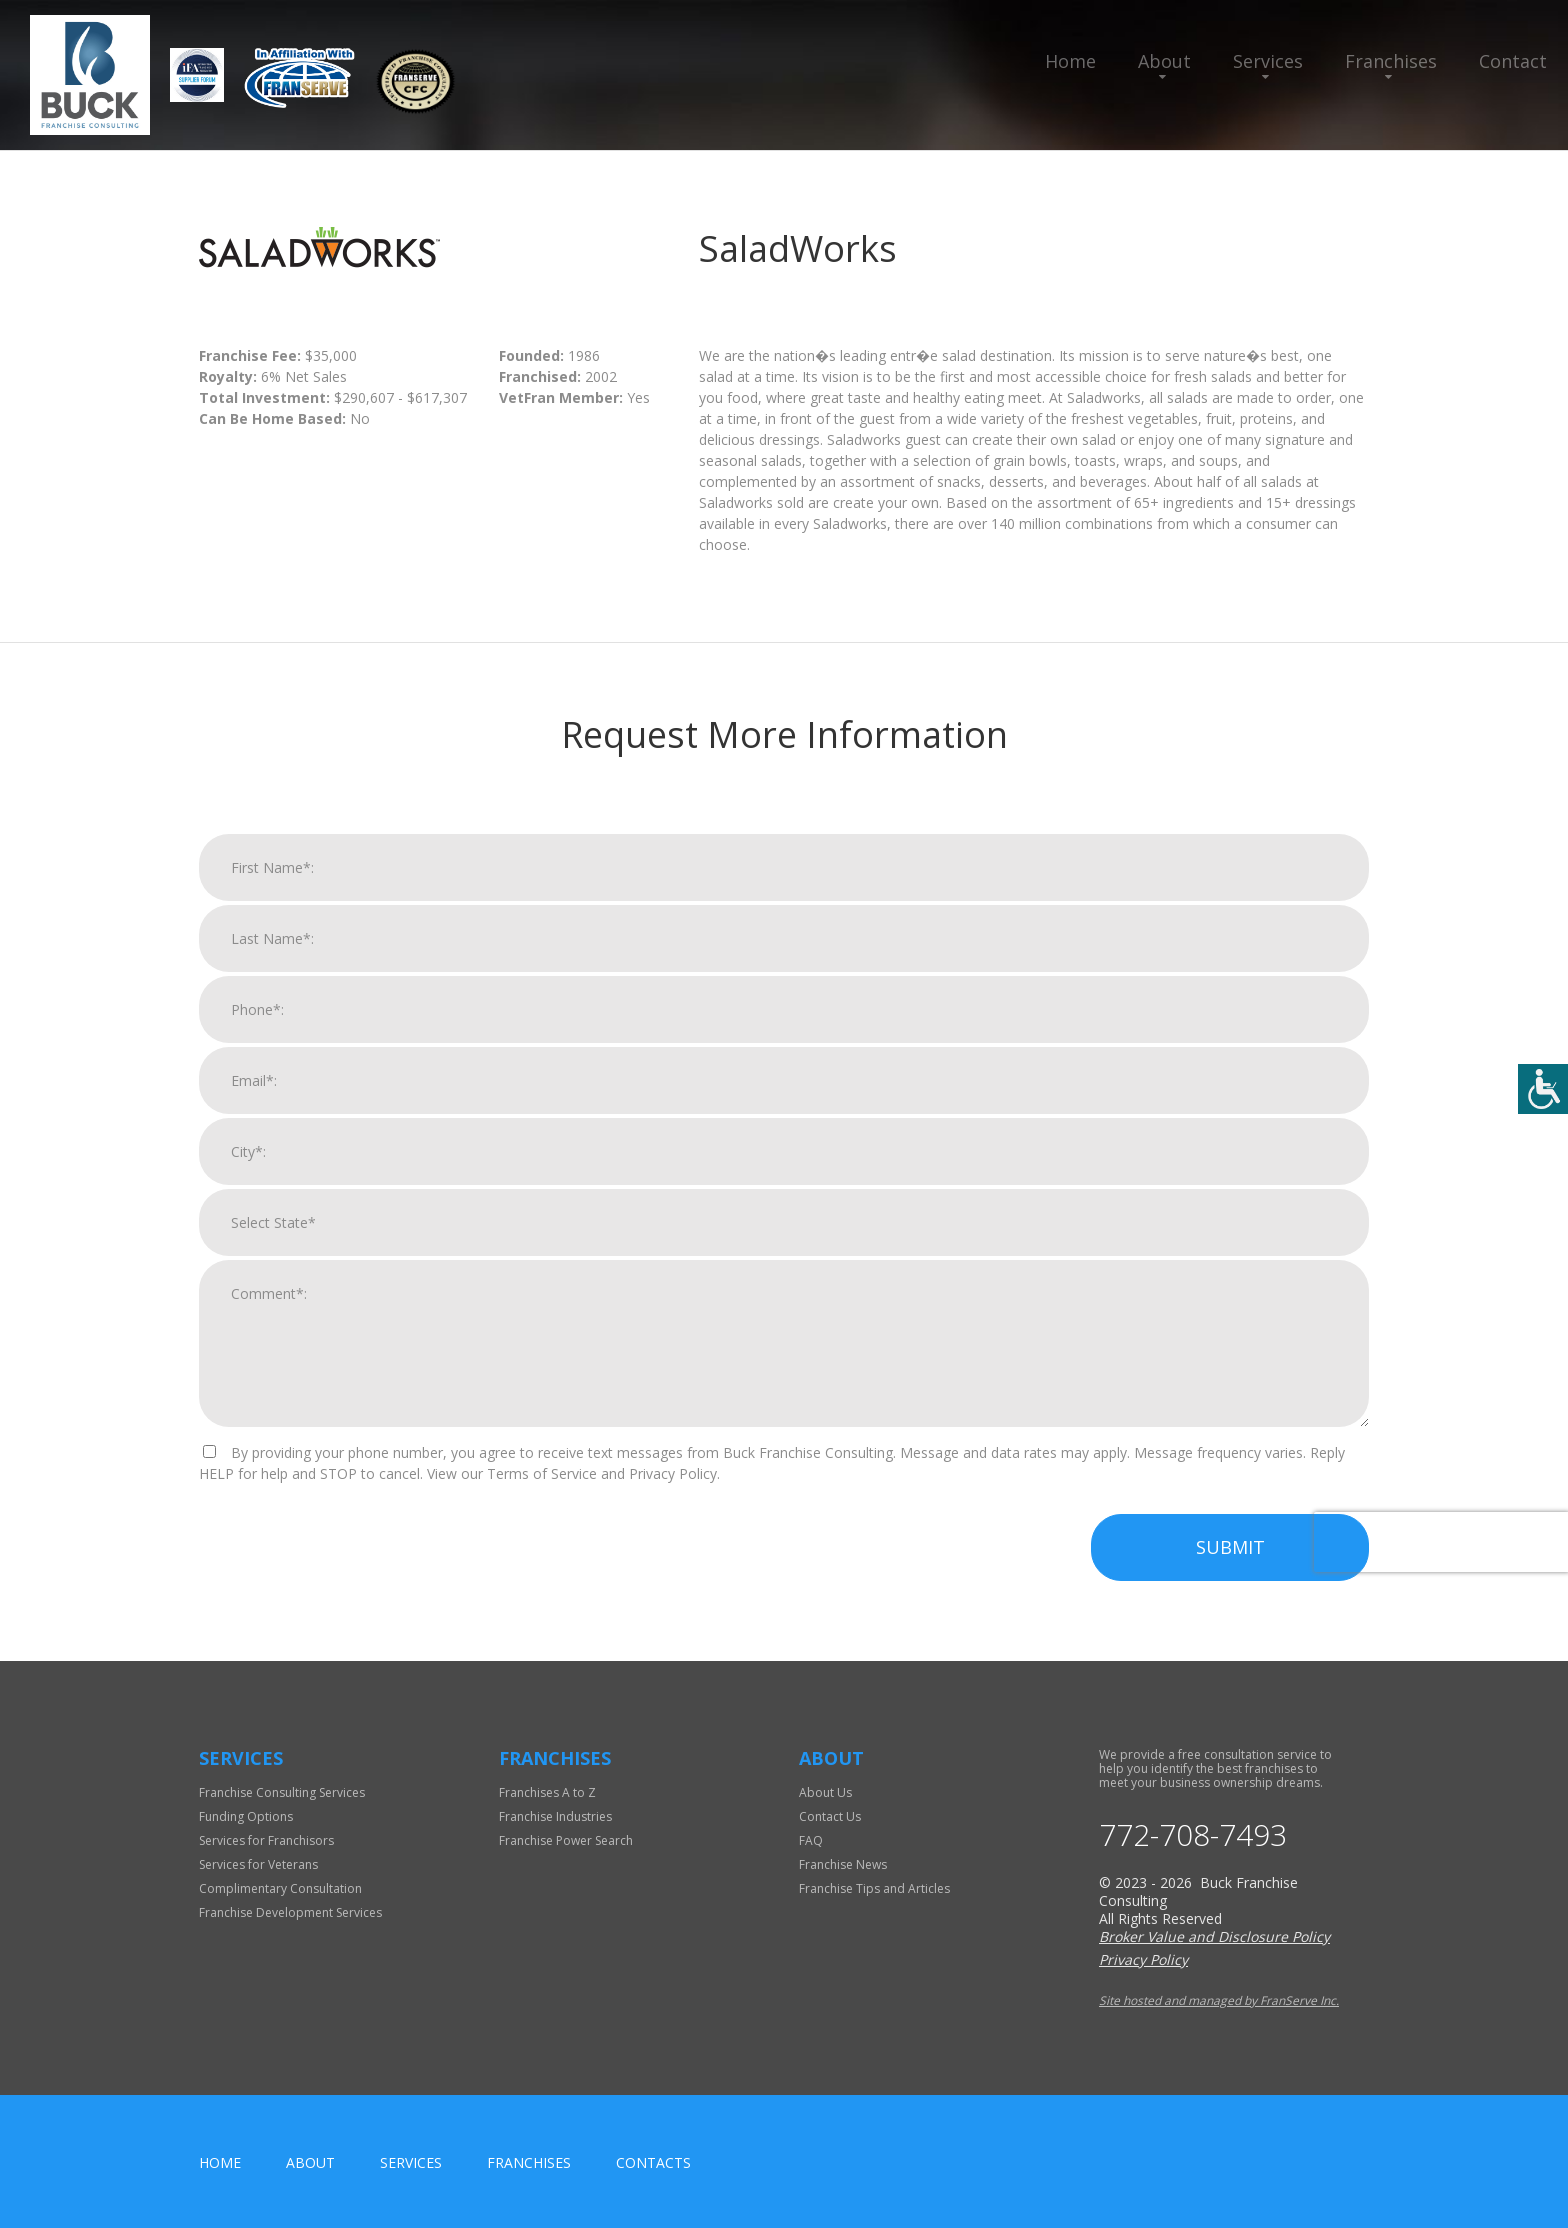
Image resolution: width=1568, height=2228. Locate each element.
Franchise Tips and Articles (874, 1888)
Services (1268, 61)
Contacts (653, 2162)
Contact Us (830, 1816)
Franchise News (843, 1864)
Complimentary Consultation (280, 1888)
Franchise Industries (555, 1816)
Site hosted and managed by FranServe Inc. (1219, 2000)
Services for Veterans (258, 1864)
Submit (1230, 1559)
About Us (825, 1792)
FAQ (811, 1840)
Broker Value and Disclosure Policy (1214, 1936)
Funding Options (246, 1816)
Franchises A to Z (547, 1792)
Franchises (1391, 61)
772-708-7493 (1193, 1835)
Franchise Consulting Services (282, 1792)
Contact (1513, 61)
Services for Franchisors (266, 1840)
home (220, 2162)
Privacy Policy (1143, 1959)
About (1164, 61)
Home (1070, 61)
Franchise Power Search (566, 1840)
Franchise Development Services (290, 1912)
